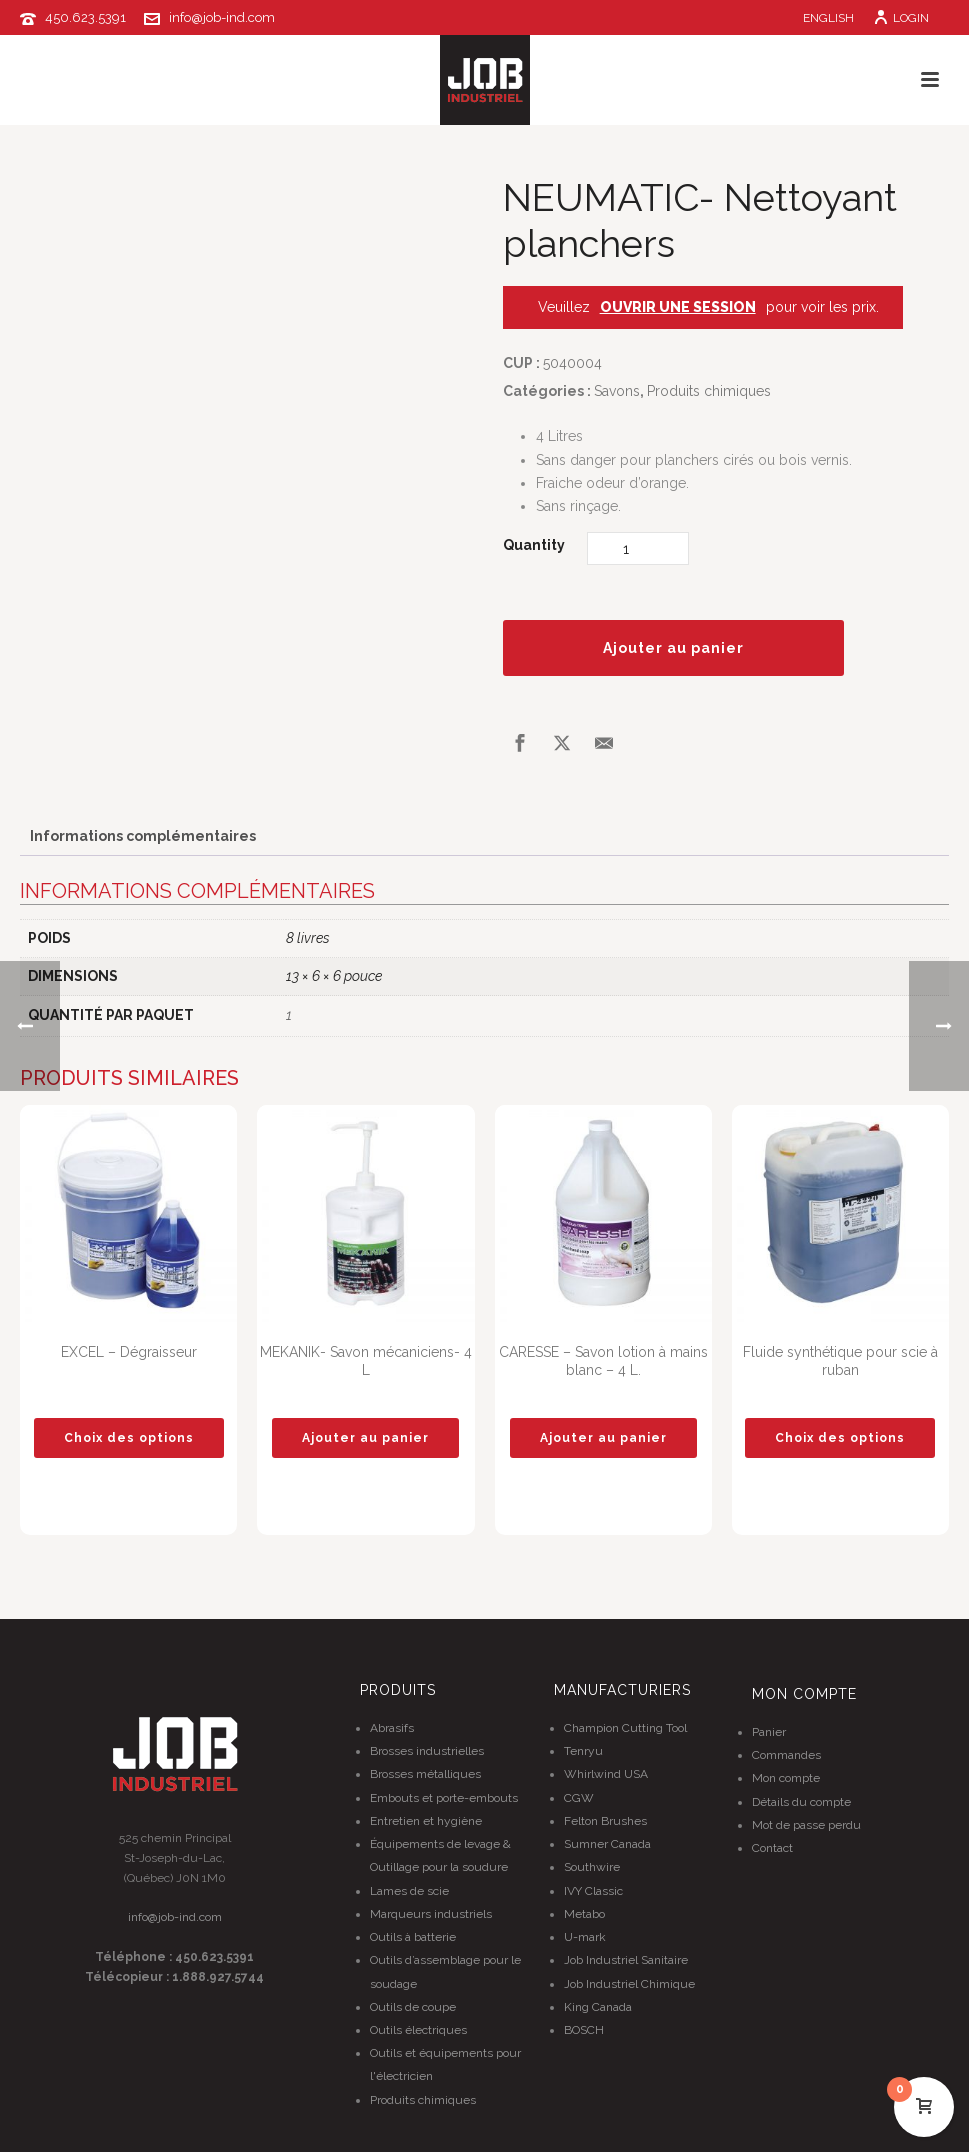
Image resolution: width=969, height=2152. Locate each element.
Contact (772, 1848)
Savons (617, 391)
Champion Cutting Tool (625, 1728)
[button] (365, 1438)
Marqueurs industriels (431, 1914)
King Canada (598, 2007)
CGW (579, 1798)
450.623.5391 (85, 17)
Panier (769, 1732)
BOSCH (584, 2030)
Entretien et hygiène (426, 1821)
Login (901, 18)
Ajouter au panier (673, 648)
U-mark (585, 1937)
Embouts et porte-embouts (444, 1798)
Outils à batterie (413, 1937)
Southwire (592, 1867)
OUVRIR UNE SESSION (678, 307)
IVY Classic (593, 1891)
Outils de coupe (413, 2007)
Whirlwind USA (606, 1774)
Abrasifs (392, 1728)
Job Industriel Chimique (629, 1984)
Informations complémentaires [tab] (143, 836)
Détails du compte (801, 1802)
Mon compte (786, 1778)
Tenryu (583, 1751)
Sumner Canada (607, 1844)
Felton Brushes (605, 1821)
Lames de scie (409, 1891)
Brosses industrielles (427, 1751)
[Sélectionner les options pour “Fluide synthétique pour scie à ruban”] (840, 1438)
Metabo (584, 1914)
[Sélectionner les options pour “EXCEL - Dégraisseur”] (129, 1438)
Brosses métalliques (425, 1774)
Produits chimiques (709, 391)
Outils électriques (418, 2030)
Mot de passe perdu (806, 1825)
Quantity (534, 545)
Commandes (786, 1755)
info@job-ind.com (222, 17)
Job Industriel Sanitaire (626, 1960)
